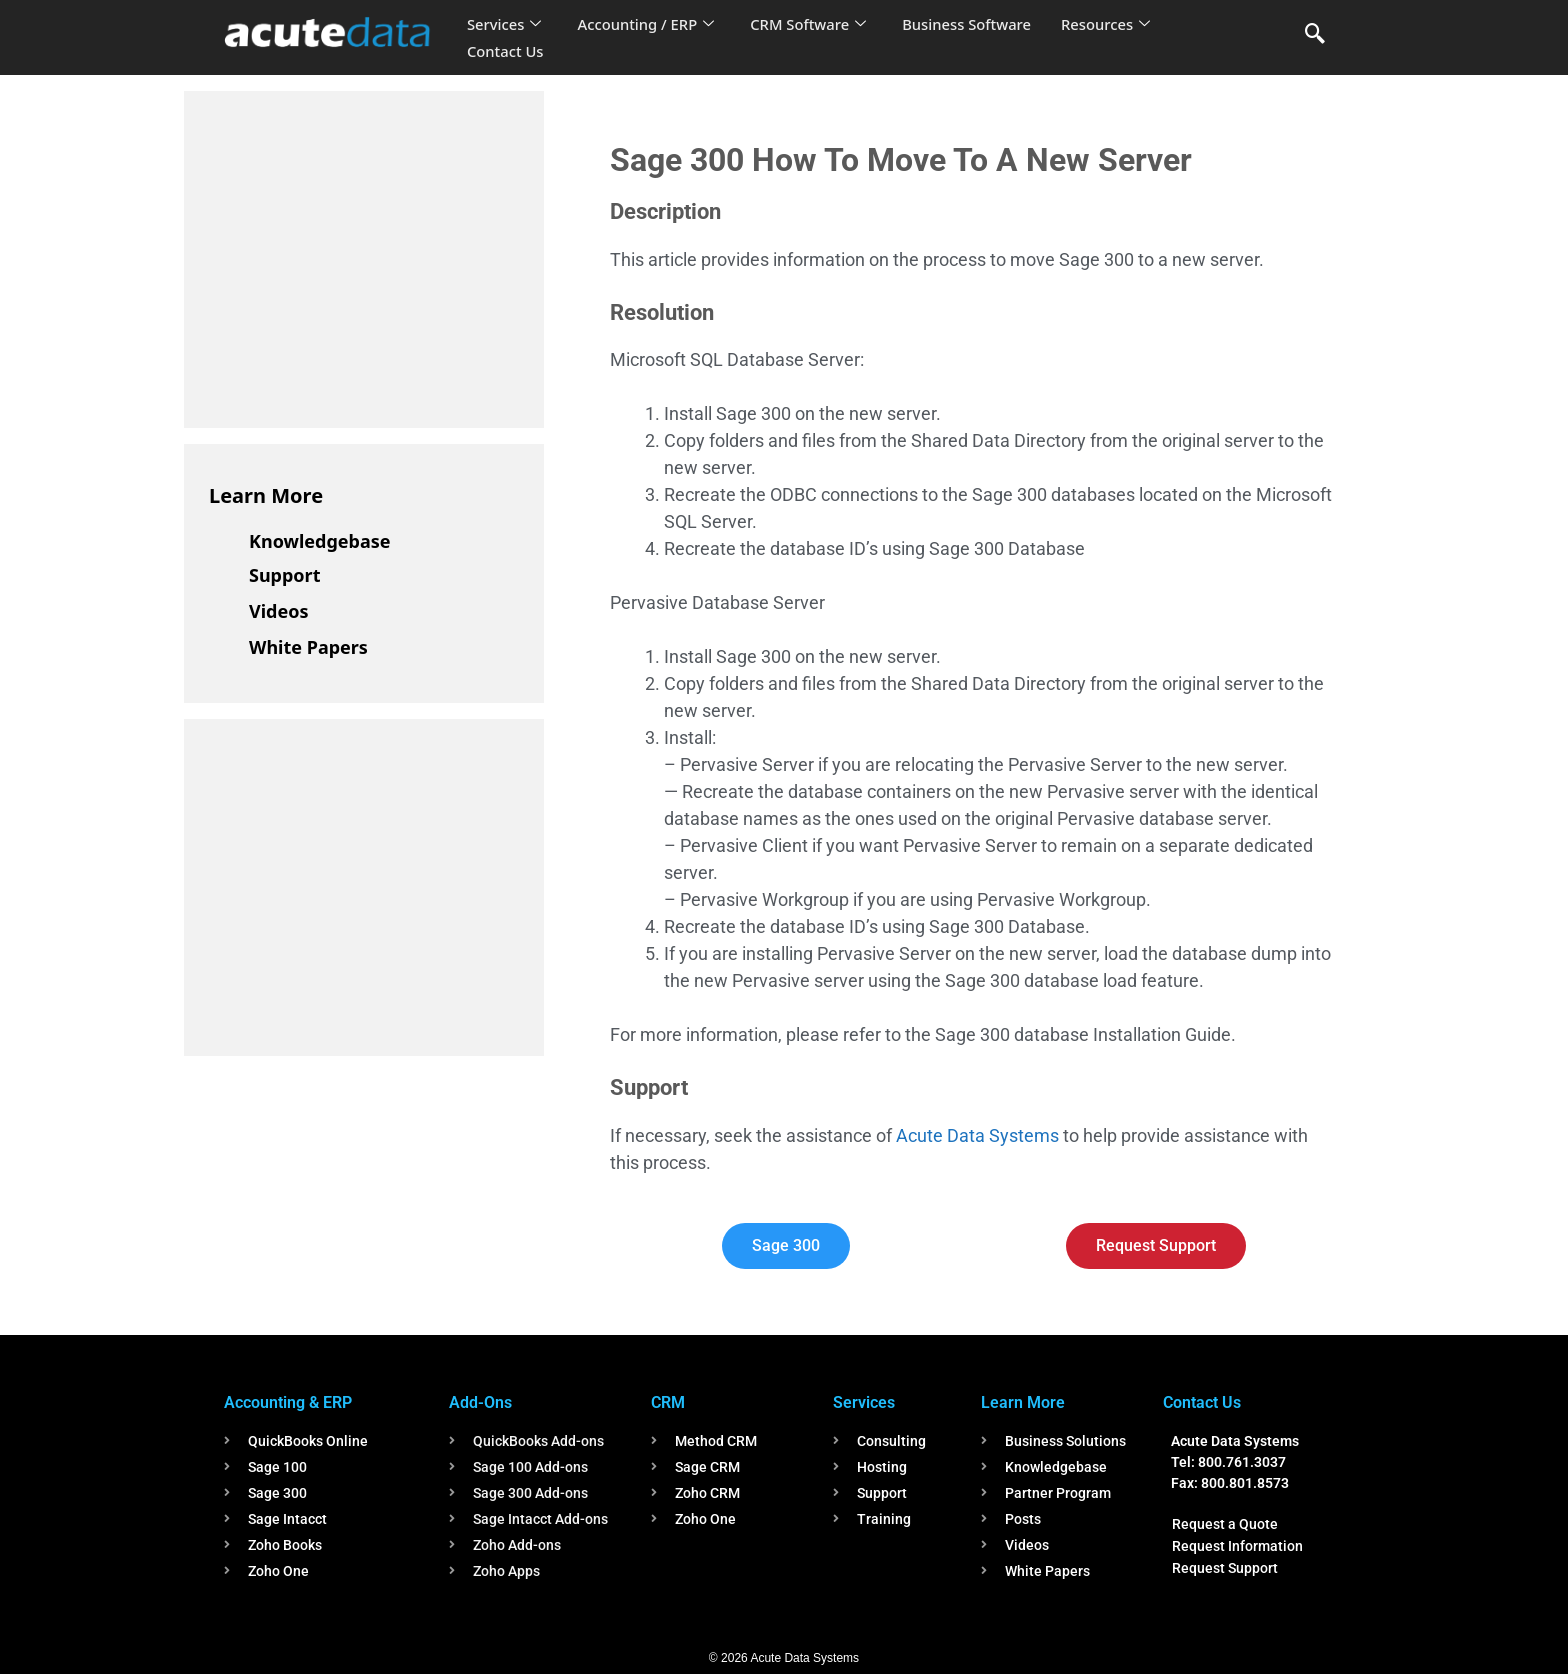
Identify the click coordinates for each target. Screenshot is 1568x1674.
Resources (1112, 24)
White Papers (308, 647)
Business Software (972, 24)
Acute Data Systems (977, 1135)
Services (504, 24)
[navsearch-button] (1315, 35)
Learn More (266, 495)
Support (284, 575)
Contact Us (506, 51)
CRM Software (812, 24)
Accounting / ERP (647, 24)
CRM (668, 1402)
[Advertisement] (359, 256)
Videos (279, 611)
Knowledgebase (320, 541)
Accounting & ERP (288, 1402)
